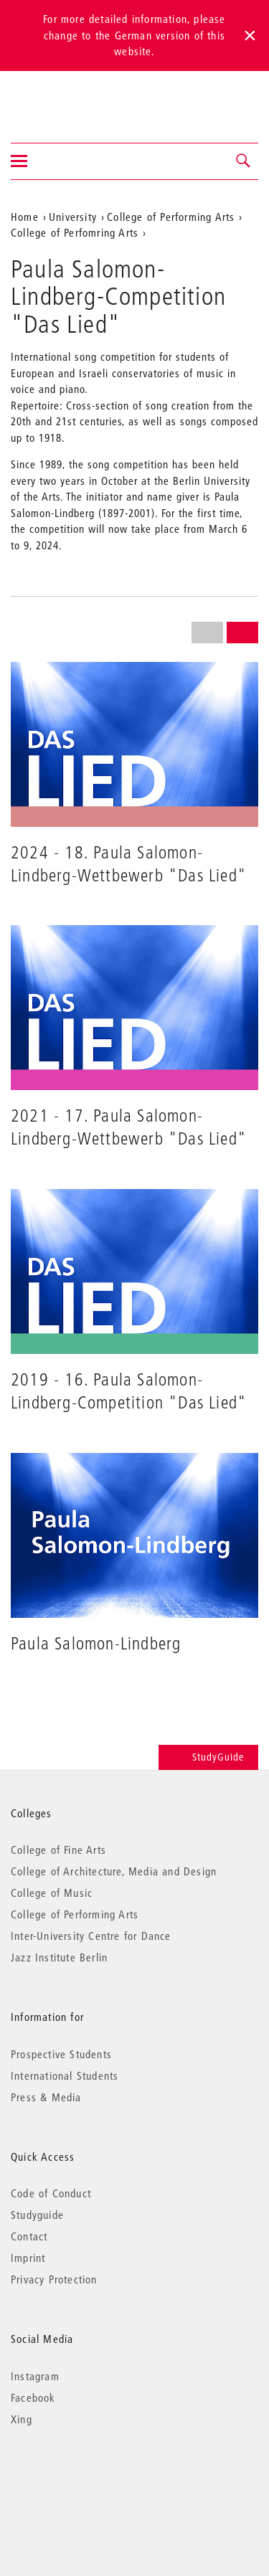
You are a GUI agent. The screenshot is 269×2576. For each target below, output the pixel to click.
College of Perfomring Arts (74, 232)
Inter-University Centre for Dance (91, 1935)
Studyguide (37, 2214)
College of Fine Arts (58, 1849)
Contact (29, 2236)
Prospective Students (61, 2054)
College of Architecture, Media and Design (114, 1871)
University (73, 216)
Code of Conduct (51, 2193)
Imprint (28, 2257)
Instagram (35, 2376)
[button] (244, 161)
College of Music (52, 1892)
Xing (21, 2419)
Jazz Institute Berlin (59, 1957)
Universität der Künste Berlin (67, 98)
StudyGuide (208, 1757)
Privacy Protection (54, 2279)
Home (25, 216)
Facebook (33, 2397)
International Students (64, 2075)
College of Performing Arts (171, 216)
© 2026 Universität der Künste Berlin (86, 2479)
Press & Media (46, 2097)
